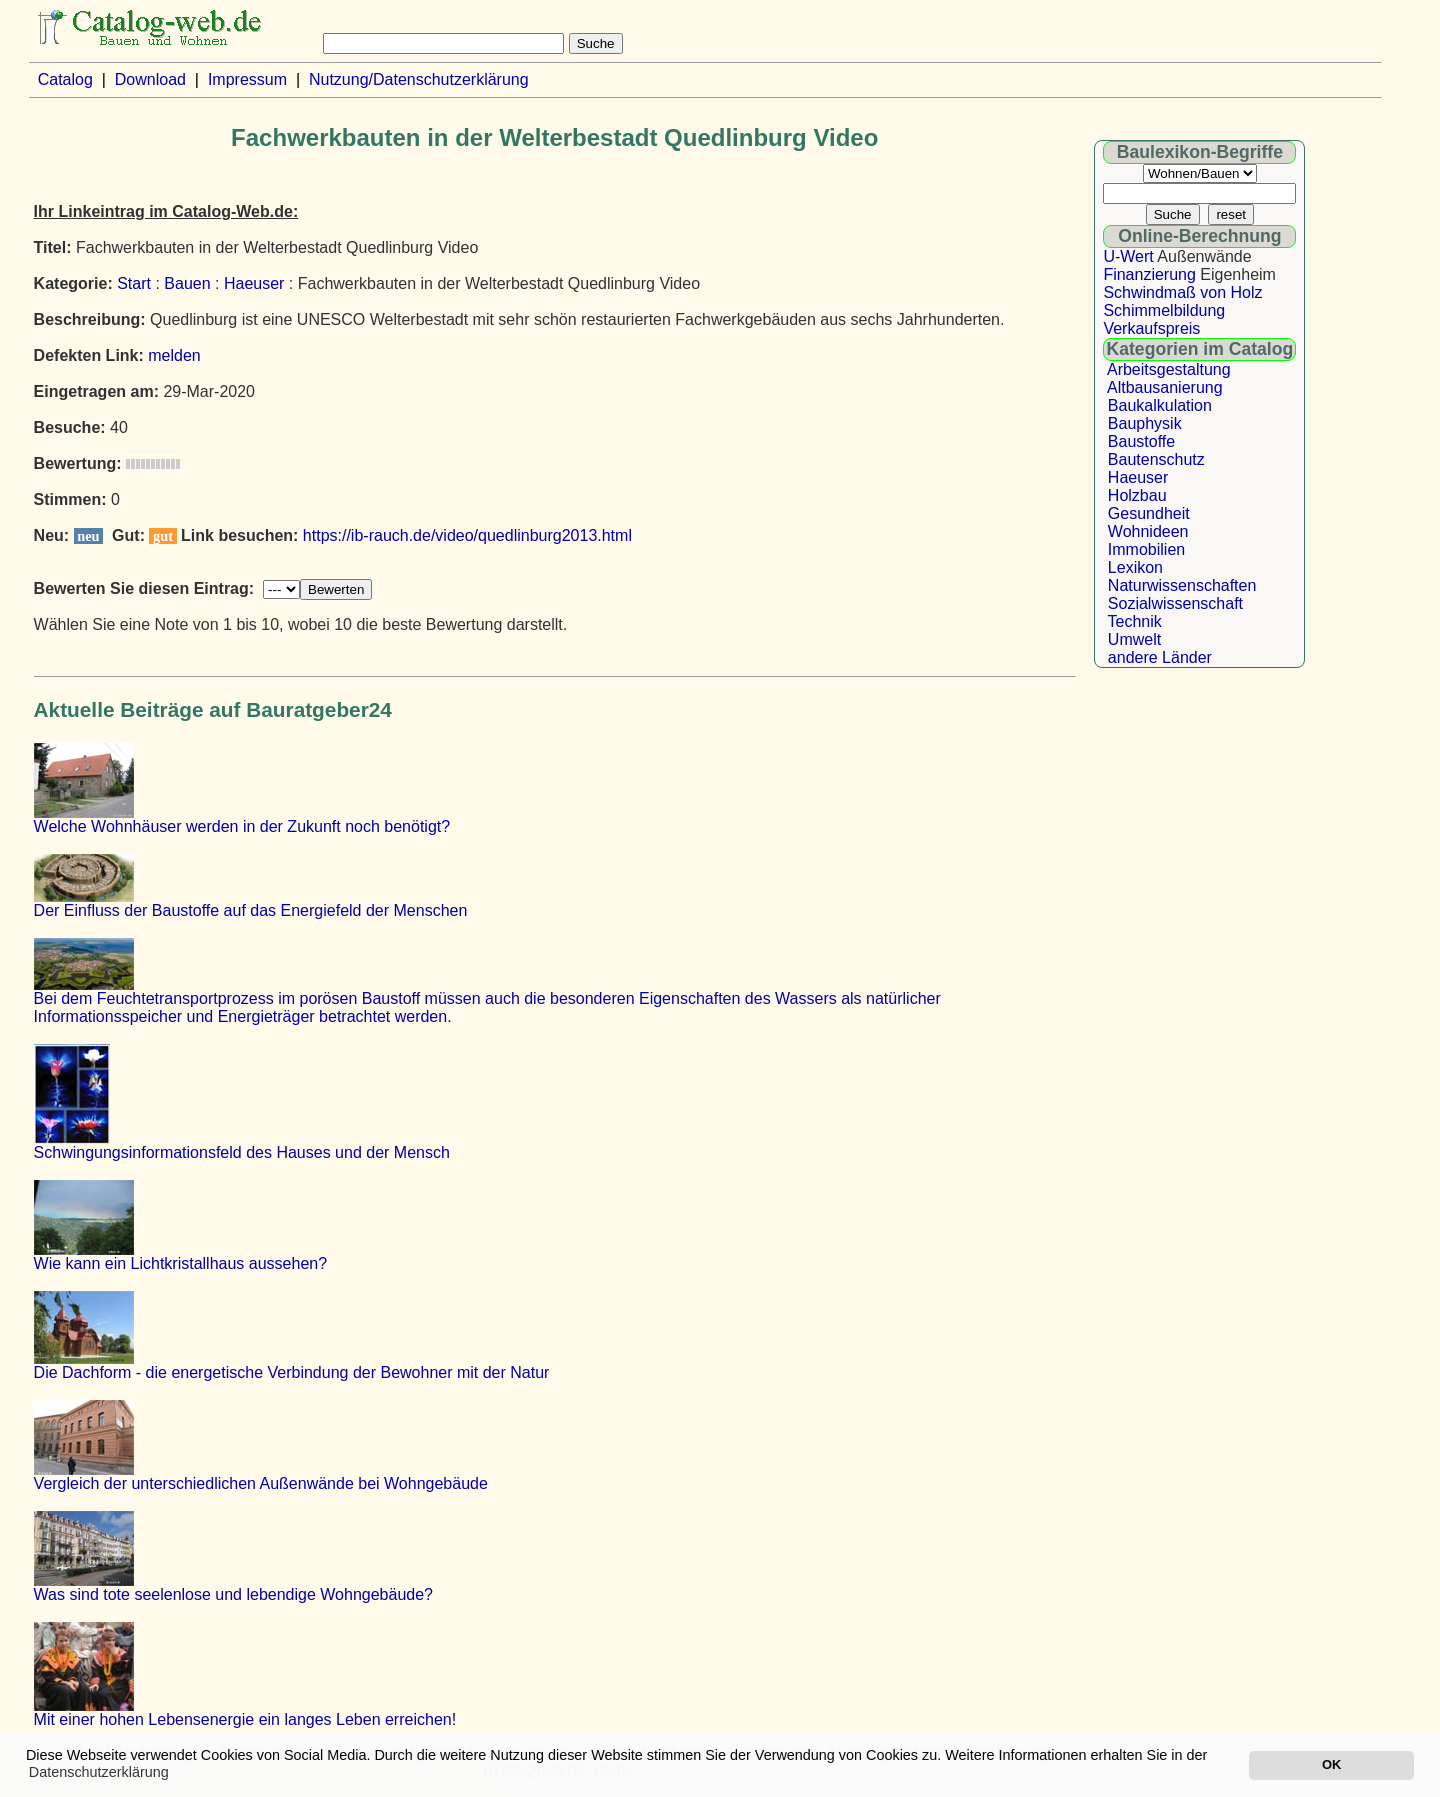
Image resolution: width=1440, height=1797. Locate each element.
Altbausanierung (1165, 387)
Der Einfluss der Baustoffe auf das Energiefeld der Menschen (251, 910)
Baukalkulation (1160, 405)
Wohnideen (1148, 531)
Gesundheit (1149, 513)
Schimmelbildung (1164, 310)
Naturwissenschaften (1182, 585)
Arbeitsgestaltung (1169, 369)
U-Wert (1128, 256)
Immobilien (1146, 549)
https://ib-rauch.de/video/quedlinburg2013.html (467, 535)
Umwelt (1134, 639)
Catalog (65, 79)
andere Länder (1160, 657)
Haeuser (254, 283)
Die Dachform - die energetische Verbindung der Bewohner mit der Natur (292, 1372)
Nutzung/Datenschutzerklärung (419, 79)
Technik (1135, 621)
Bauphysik (1145, 423)
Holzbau (1137, 495)
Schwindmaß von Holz (1182, 292)
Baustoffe (1141, 441)
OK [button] (1331, 1764)
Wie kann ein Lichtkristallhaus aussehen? (181, 1263)
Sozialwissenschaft (1175, 603)
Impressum (247, 79)
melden (174, 355)
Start (134, 283)
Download (150, 79)
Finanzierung (1149, 274)
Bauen (187, 283)
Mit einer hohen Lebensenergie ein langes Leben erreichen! (245, 1719)
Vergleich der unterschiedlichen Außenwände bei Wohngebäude (261, 1483)
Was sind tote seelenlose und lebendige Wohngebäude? (233, 1594)
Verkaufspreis (1151, 328)
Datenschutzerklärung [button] (99, 1772)
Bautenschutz (1156, 459)
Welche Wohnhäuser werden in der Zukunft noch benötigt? (242, 826)
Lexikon (1135, 567)
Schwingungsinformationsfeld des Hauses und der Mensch (242, 1152)
